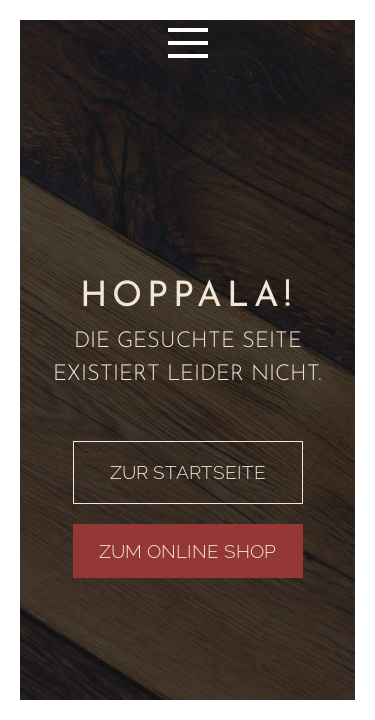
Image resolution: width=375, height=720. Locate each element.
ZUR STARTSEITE (188, 472)
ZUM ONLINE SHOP (187, 551)
